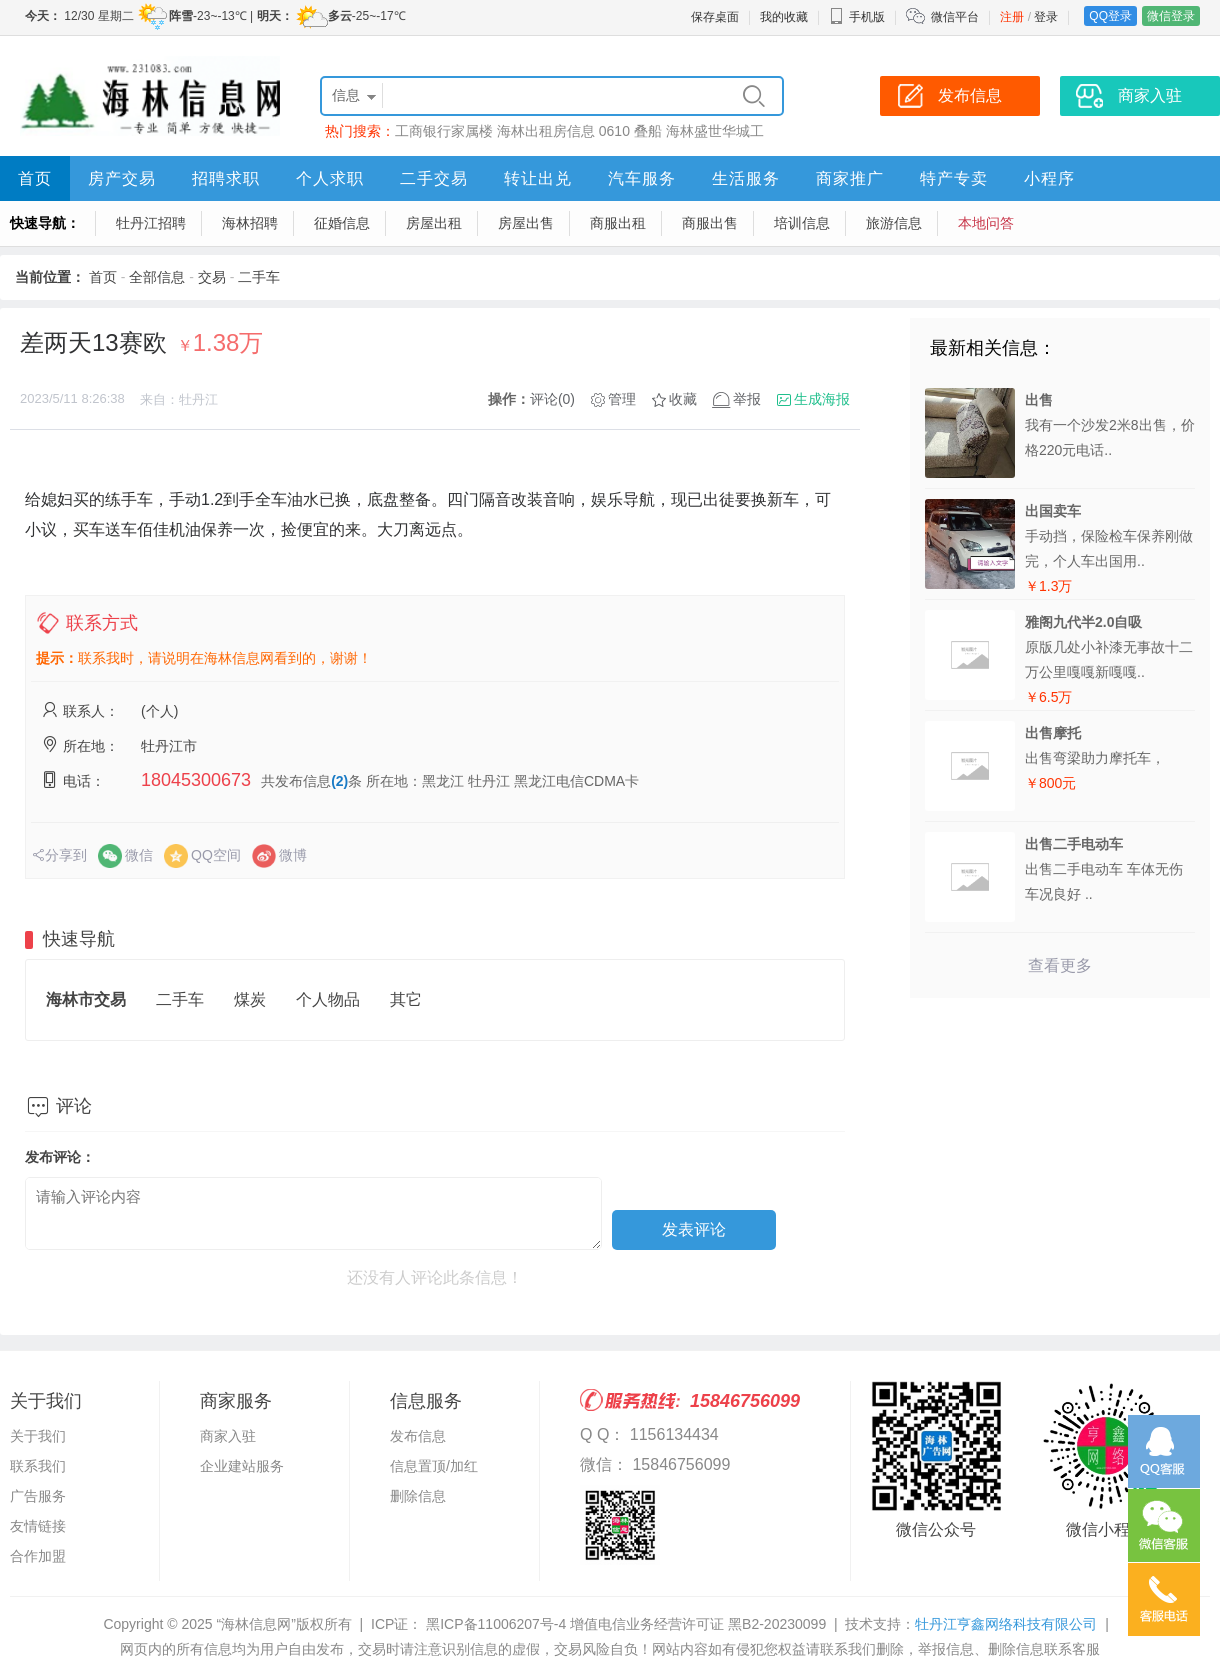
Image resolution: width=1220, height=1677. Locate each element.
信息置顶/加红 (434, 1466)
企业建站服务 (242, 1466)
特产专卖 (954, 178)
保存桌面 (715, 17)
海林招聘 (250, 223)
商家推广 (850, 178)
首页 (35, 178)
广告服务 (38, 1496)
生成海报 (822, 399)
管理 (622, 399)
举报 (747, 399)
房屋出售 (526, 223)
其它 (406, 999)
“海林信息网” (255, 1624)
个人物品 (328, 999)
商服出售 (710, 223)
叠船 (648, 131)
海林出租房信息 (546, 131)
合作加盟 (38, 1556)
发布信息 (418, 1436)
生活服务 (746, 178)
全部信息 (157, 277)
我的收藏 (784, 17)
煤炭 (250, 999)
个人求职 (330, 178)
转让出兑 (538, 178)
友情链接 (38, 1526)
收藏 (683, 399)
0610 (614, 131)
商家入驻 (228, 1436)
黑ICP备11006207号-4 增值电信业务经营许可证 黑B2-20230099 (624, 1624)
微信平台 (955, 17)
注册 (1012, 17)
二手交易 (434, 178)
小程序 (1049, 178)
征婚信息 (342, 223)
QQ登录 (1110, 16)
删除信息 (418, 1496)
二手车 (259, 277)
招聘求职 (226, 178)
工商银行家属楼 (444, 131)
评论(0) (552, 399)
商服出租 (618, 223)
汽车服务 (642, 178)
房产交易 (122, 178)
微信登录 (1171, 16)
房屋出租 (434, 223)
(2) (339, 781)
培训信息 (802, 223)
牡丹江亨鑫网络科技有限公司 (1006, 1624)
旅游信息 (894, 223)
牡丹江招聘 (151, 223)
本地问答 (986, 223)
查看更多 (1060, 965)
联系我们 (38, 1466)
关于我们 (38, 1436)
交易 (212, 277)
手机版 (857, 17)
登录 (1046, 17)
